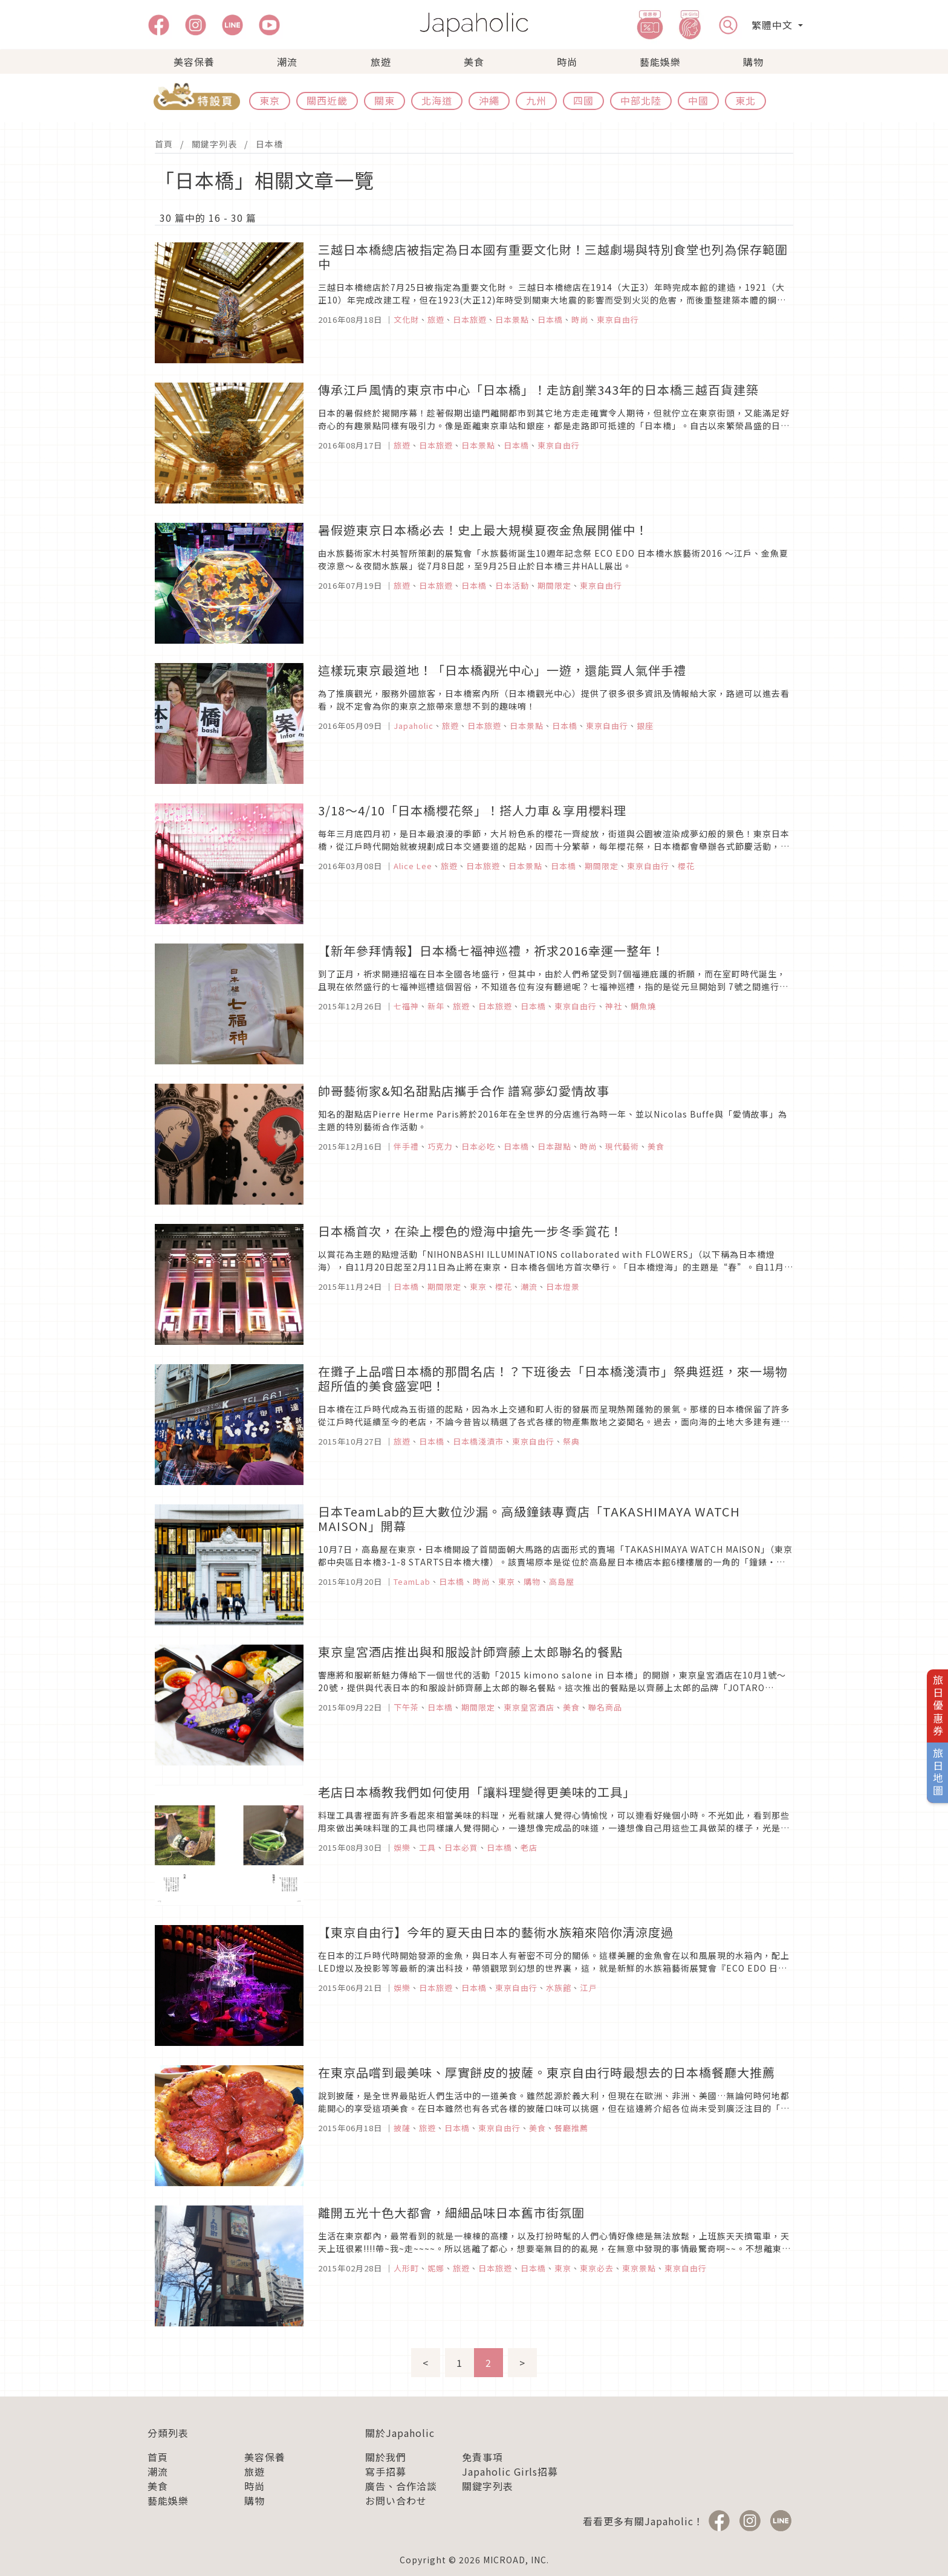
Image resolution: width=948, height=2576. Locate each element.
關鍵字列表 (214, 144)
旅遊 (381, 61)
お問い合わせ (396, 2500)
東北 (745, 100)
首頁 (164, 144)
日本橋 (269, 144)
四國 (583, 100)
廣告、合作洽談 (401, 2486)
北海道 (436, 100)
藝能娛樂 (660, 61)
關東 (384, 100)
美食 (474, 61)
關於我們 (385, 2457)
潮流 (287, 61)
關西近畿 (327, 100)
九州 (536, 100)
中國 (698, 100)
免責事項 (482, 2457)
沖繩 (489, 100)
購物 (753, 61)
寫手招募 (385, 2471)
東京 (269, 100)
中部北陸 (640, 100)
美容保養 (194, 61)
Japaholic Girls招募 (510, 2471)
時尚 (567, 61)
